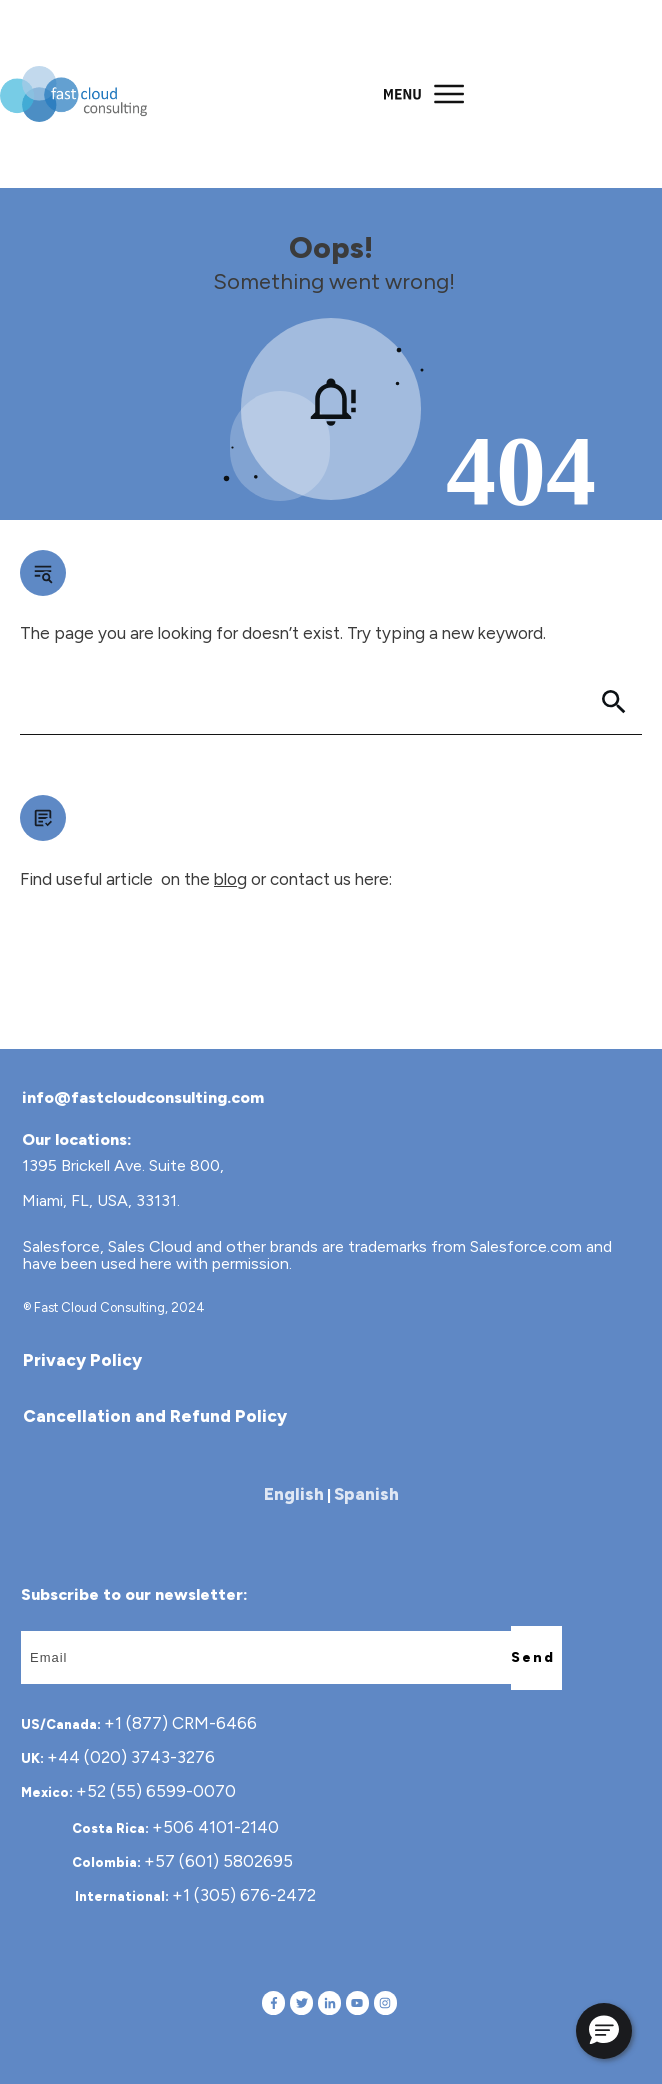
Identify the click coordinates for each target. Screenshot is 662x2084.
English (294, 1494)
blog (230, 879)
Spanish (366, 1494)
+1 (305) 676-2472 (244, 1895)
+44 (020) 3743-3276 (131, 1757)
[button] (604, 2031)
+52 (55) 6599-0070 (156, 1791)
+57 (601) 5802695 (218, 1861)
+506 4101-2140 (215, 1827)
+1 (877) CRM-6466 (180, 1723)
